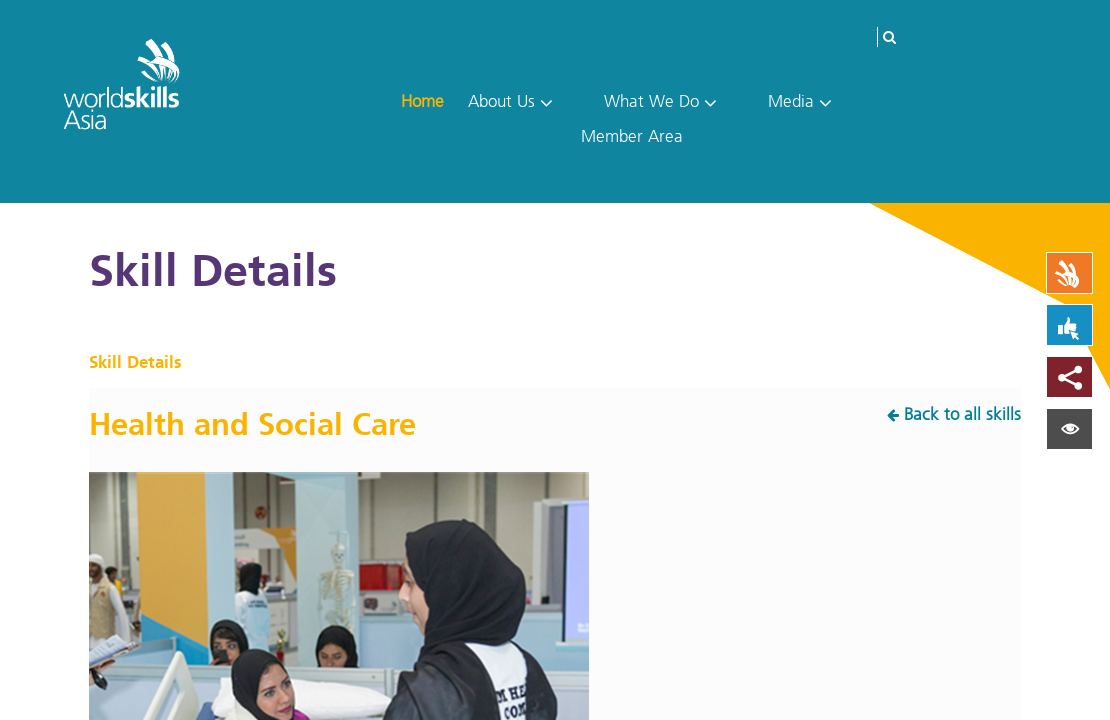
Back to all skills (962, 414)
